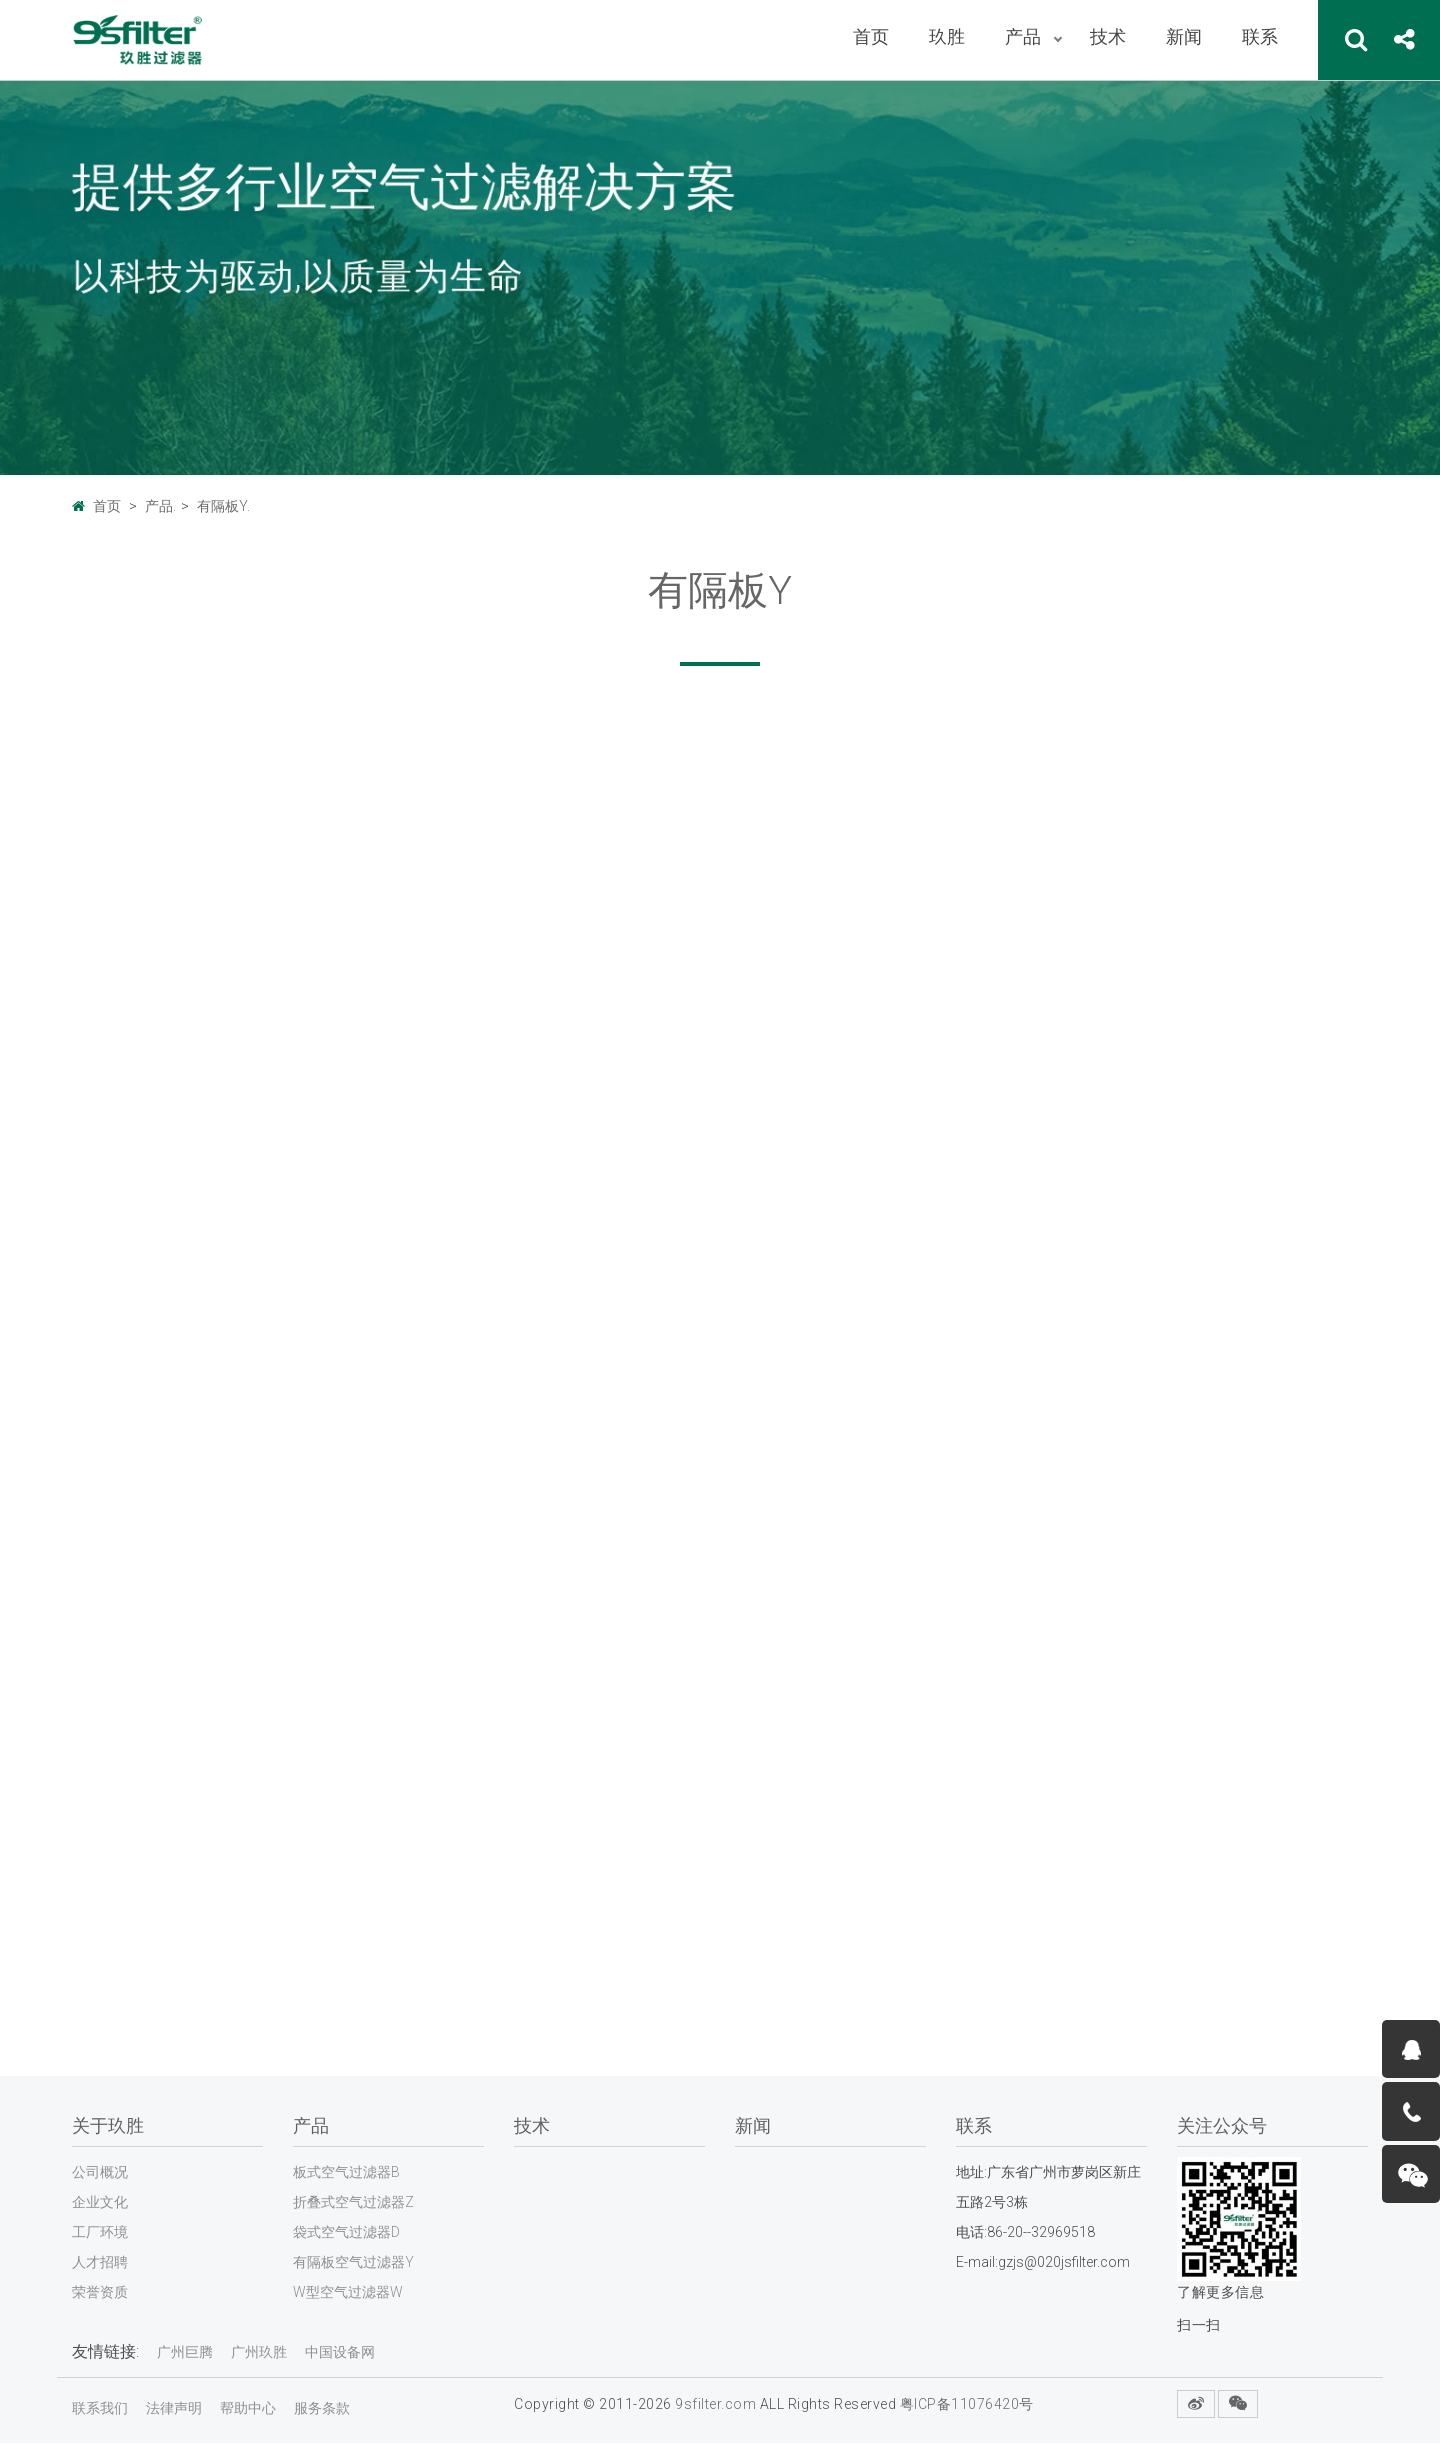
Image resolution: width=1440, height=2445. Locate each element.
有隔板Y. (223, 506)
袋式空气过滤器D (346, 2234)
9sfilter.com (715, 2406)
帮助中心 (248, 2410)
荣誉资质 (100, 2294)
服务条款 (322, 2410)
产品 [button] (1025, 36)
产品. (160, 506)
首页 (107, 506)
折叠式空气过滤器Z (353, 2204)
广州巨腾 (185, 2354)
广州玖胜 (259, 2354)
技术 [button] (1108, 36)
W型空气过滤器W (348, 2294)
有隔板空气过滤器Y (353, 2264)
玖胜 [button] (947, 36)
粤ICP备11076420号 (967, 2406)
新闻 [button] (1184, 36)
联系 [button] (1260, 36)
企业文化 (100, 2204)
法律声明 (174, 2410)
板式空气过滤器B (346, 2174)
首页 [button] (871, 36)
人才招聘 (100, 2264)
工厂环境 (100, 2234)
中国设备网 (340, 2354)
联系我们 (100, 2410)
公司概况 (100, 2174)
